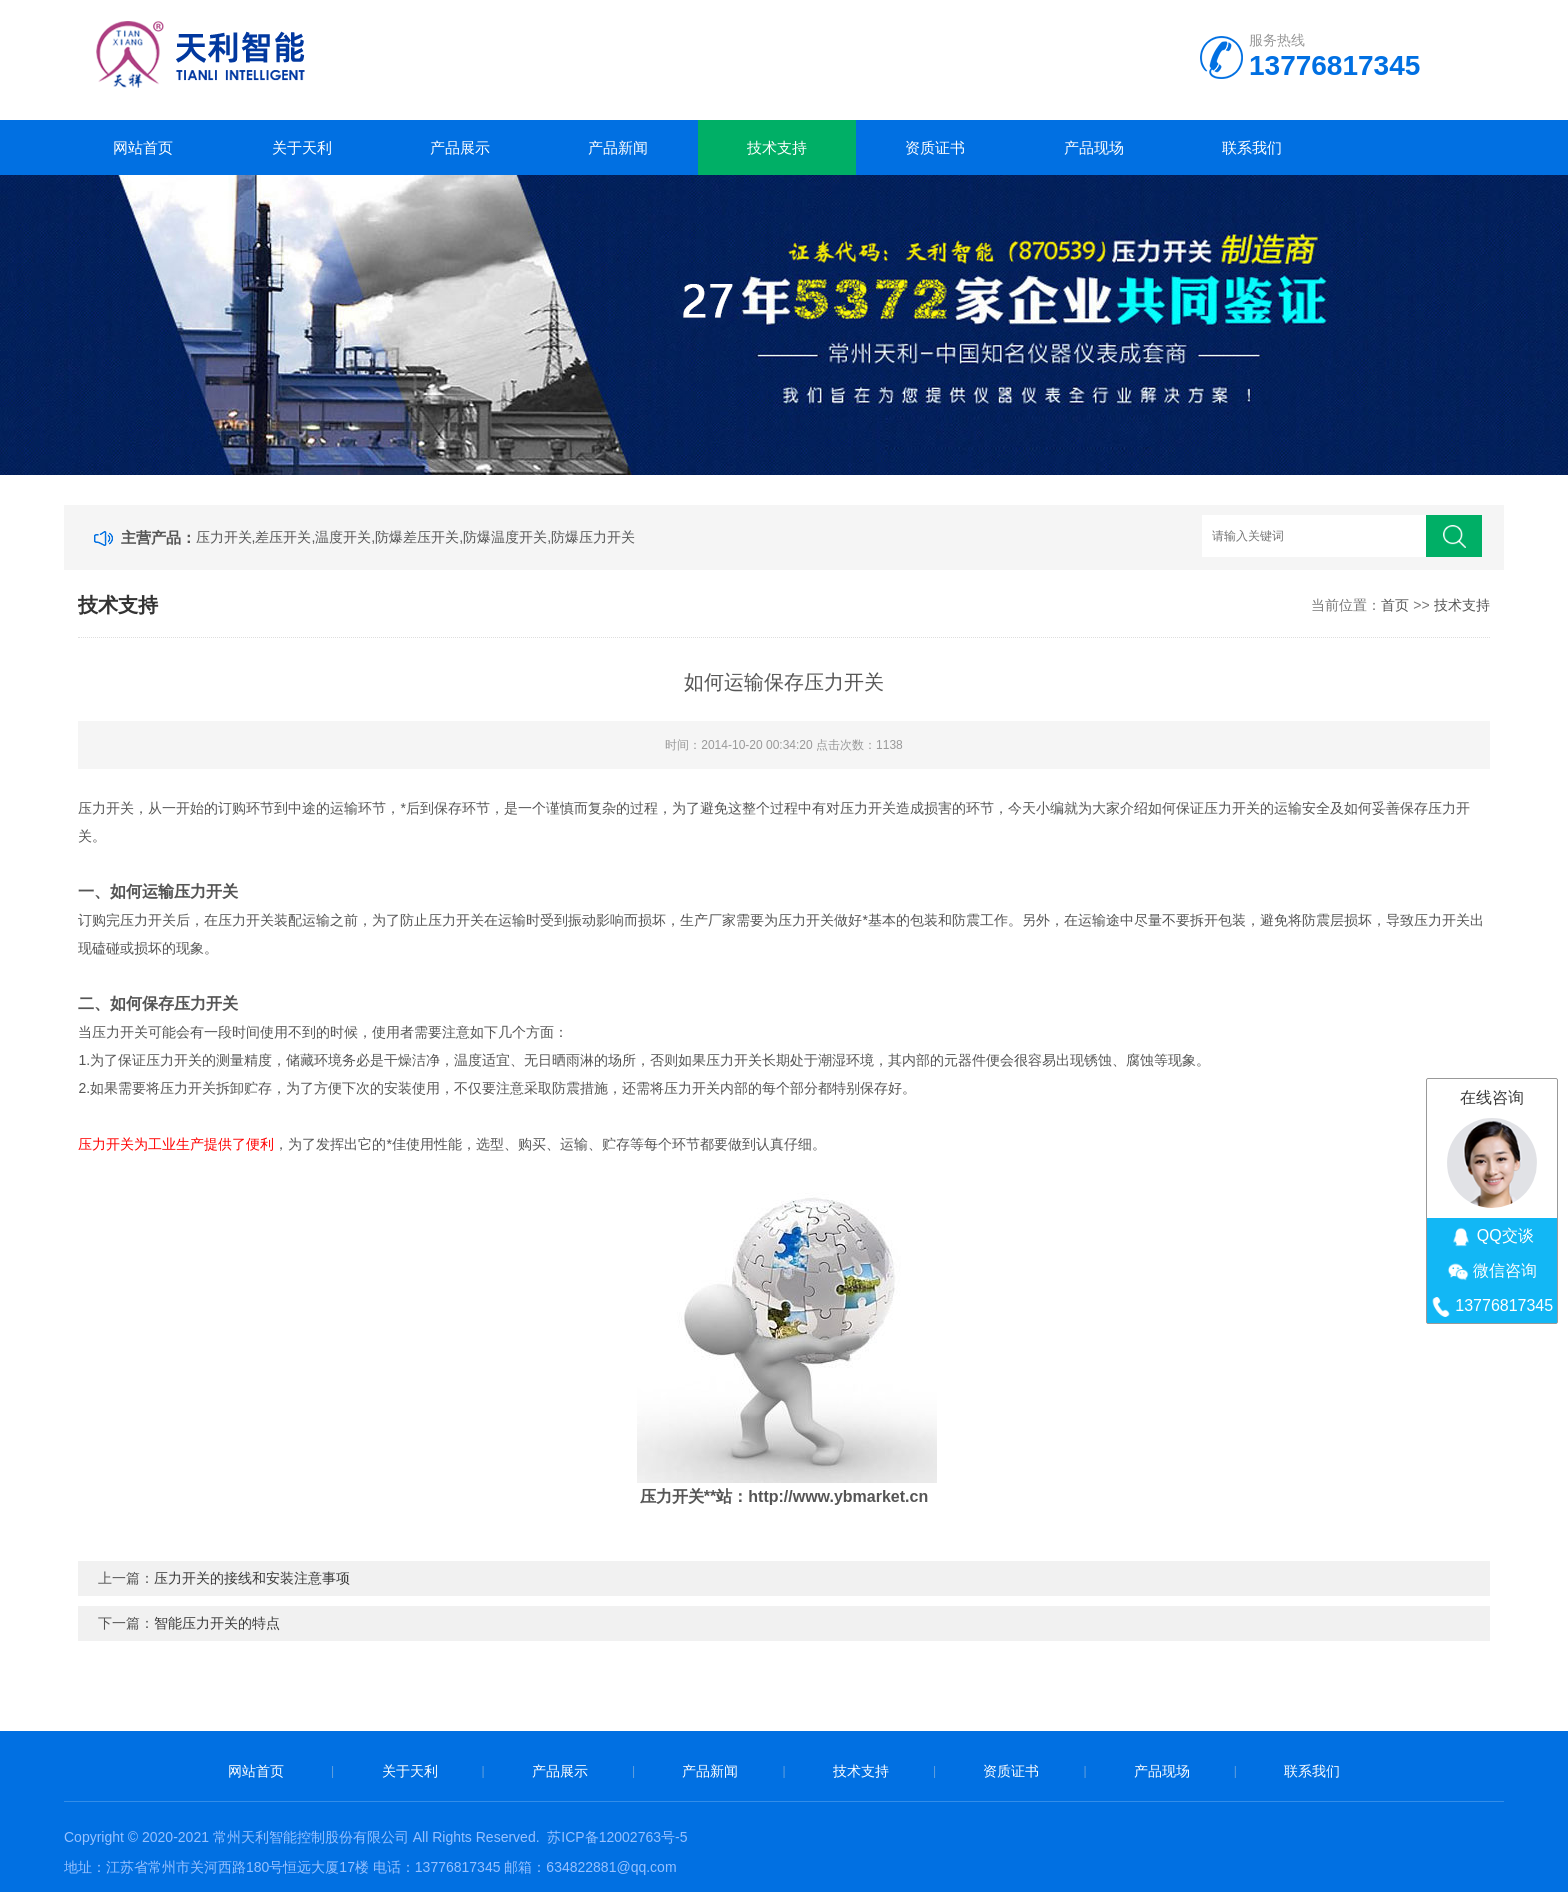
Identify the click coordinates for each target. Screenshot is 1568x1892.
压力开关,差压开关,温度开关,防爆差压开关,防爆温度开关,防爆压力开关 (415, 537)
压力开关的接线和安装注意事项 (252, 1578)
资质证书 (935, 147)
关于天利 (302, 147)
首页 (1395, 605)
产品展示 (460, 147)
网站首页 (143, 147)
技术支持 (777, 147)
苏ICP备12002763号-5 (617, 1837)
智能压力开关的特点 (217, 1623)
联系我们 (1252, 147)
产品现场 (1094, 147)
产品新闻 (618, 147)
